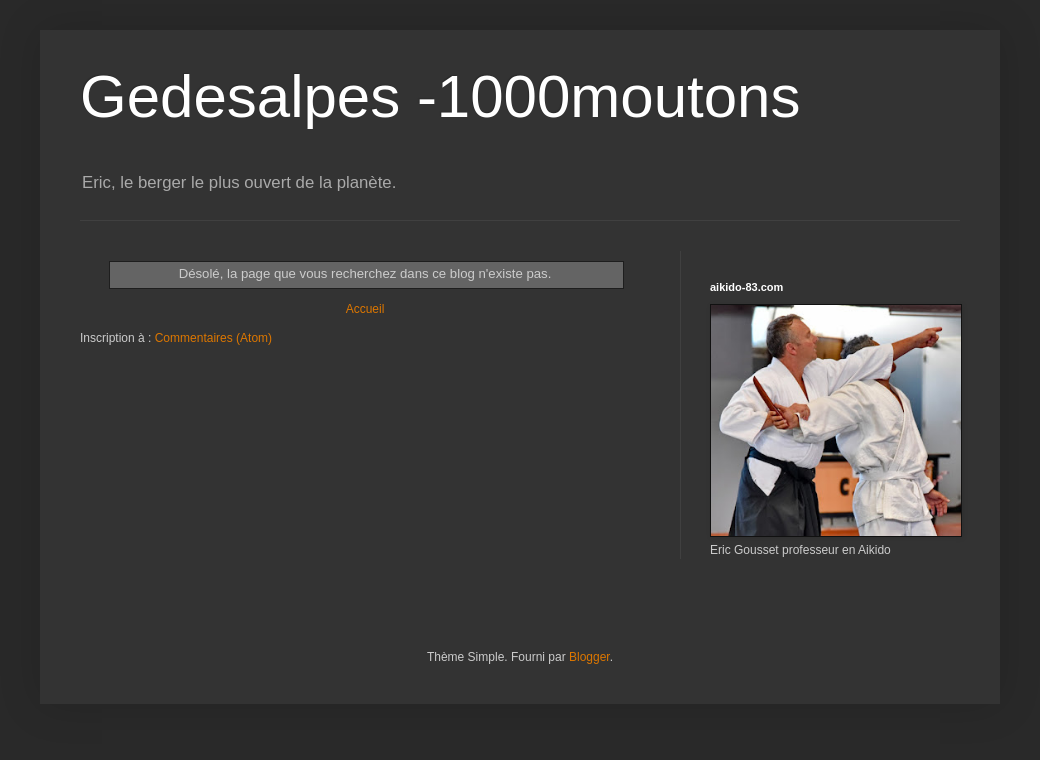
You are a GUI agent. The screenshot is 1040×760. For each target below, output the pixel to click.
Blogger (589, 657)
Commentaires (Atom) (213, 338)
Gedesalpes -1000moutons (440, 96)
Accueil (365, 309)
